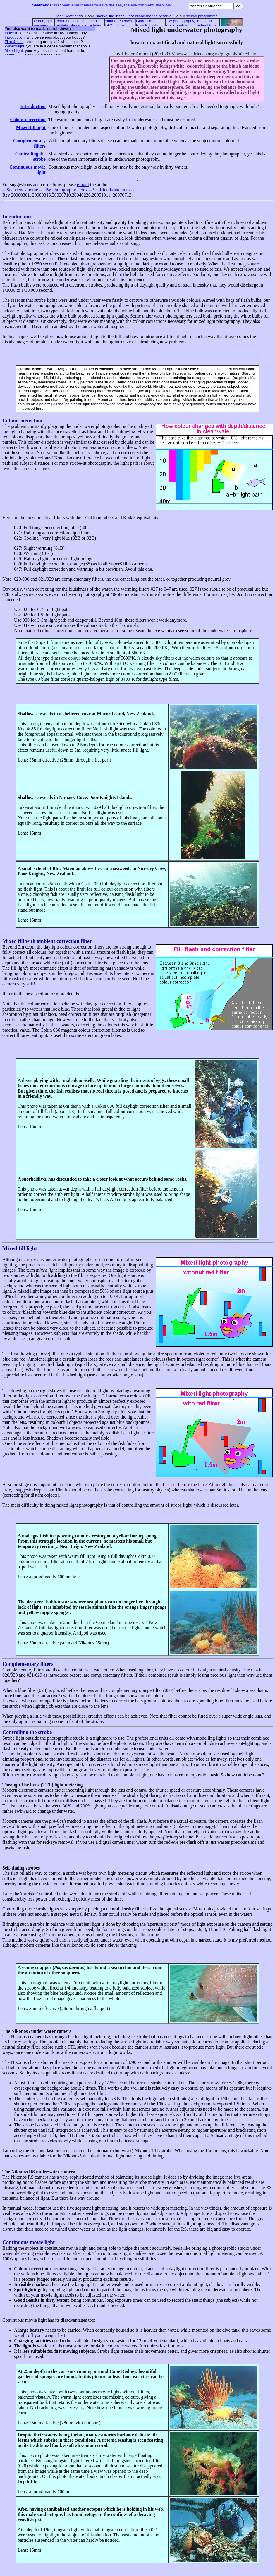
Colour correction (28, 119)
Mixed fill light (31, 127)
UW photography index (65, 189)
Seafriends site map (111, 189)
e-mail (83, 184)
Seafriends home (22, 189)
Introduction (33, 106)
